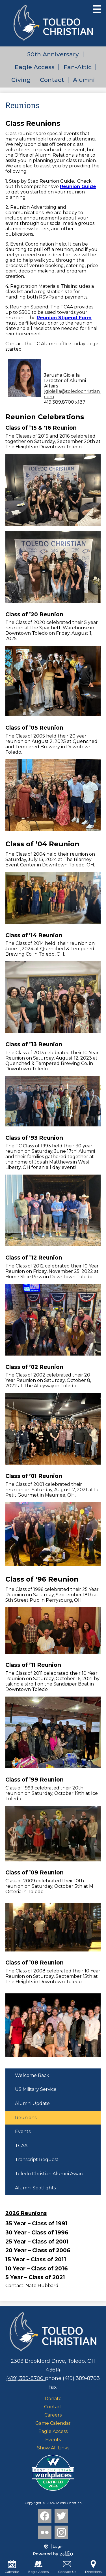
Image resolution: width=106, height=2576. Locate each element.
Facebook (44, 2517)
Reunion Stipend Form (64, 317)
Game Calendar (53, 2423)
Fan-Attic (78, 67)
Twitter (61, 2517)
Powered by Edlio (53, 2553)
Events (53, 2439)
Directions (93, 2567)
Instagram (61, 2533)
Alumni (84, 79)
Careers (53, 2415)
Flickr (44, 2533)
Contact (52, 79)
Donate (53, 2398)
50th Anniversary (53, 54)
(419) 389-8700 (25, 2378)
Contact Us (67, 2567)
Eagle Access (35, 67)
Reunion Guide (78, 186)
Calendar (12, 2567)
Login (53, 2546)
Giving (21, 79)
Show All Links (53, 2448)
